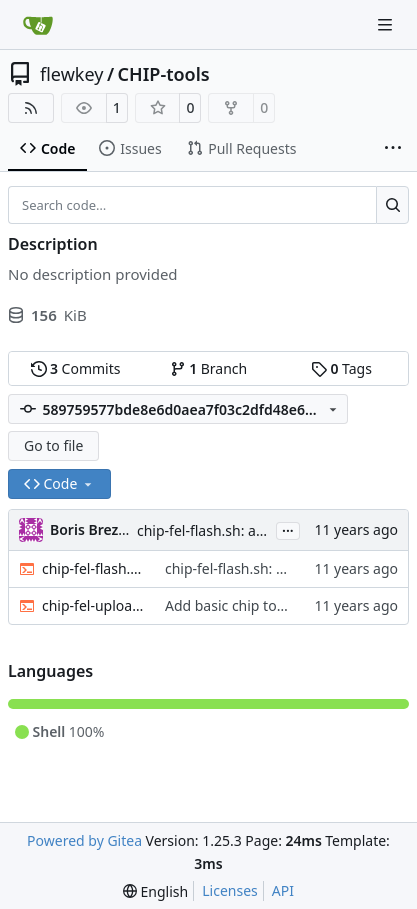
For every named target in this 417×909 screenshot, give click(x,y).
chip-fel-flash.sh (93, 568)
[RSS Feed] (31, 108)
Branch (209, 368)
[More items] (393, 149)
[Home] (38, 25)
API (283, 890)
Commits (76, 368)
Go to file (53, 445)
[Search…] (392, 205)
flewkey (71, 74)
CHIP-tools (164, 74)
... (288, 529)
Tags (341, 368)
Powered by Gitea (84, 840)
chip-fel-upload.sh (93, 605)
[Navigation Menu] (387, 24)
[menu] (155, 891)
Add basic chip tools (230, 605)
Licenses (230, 890)
